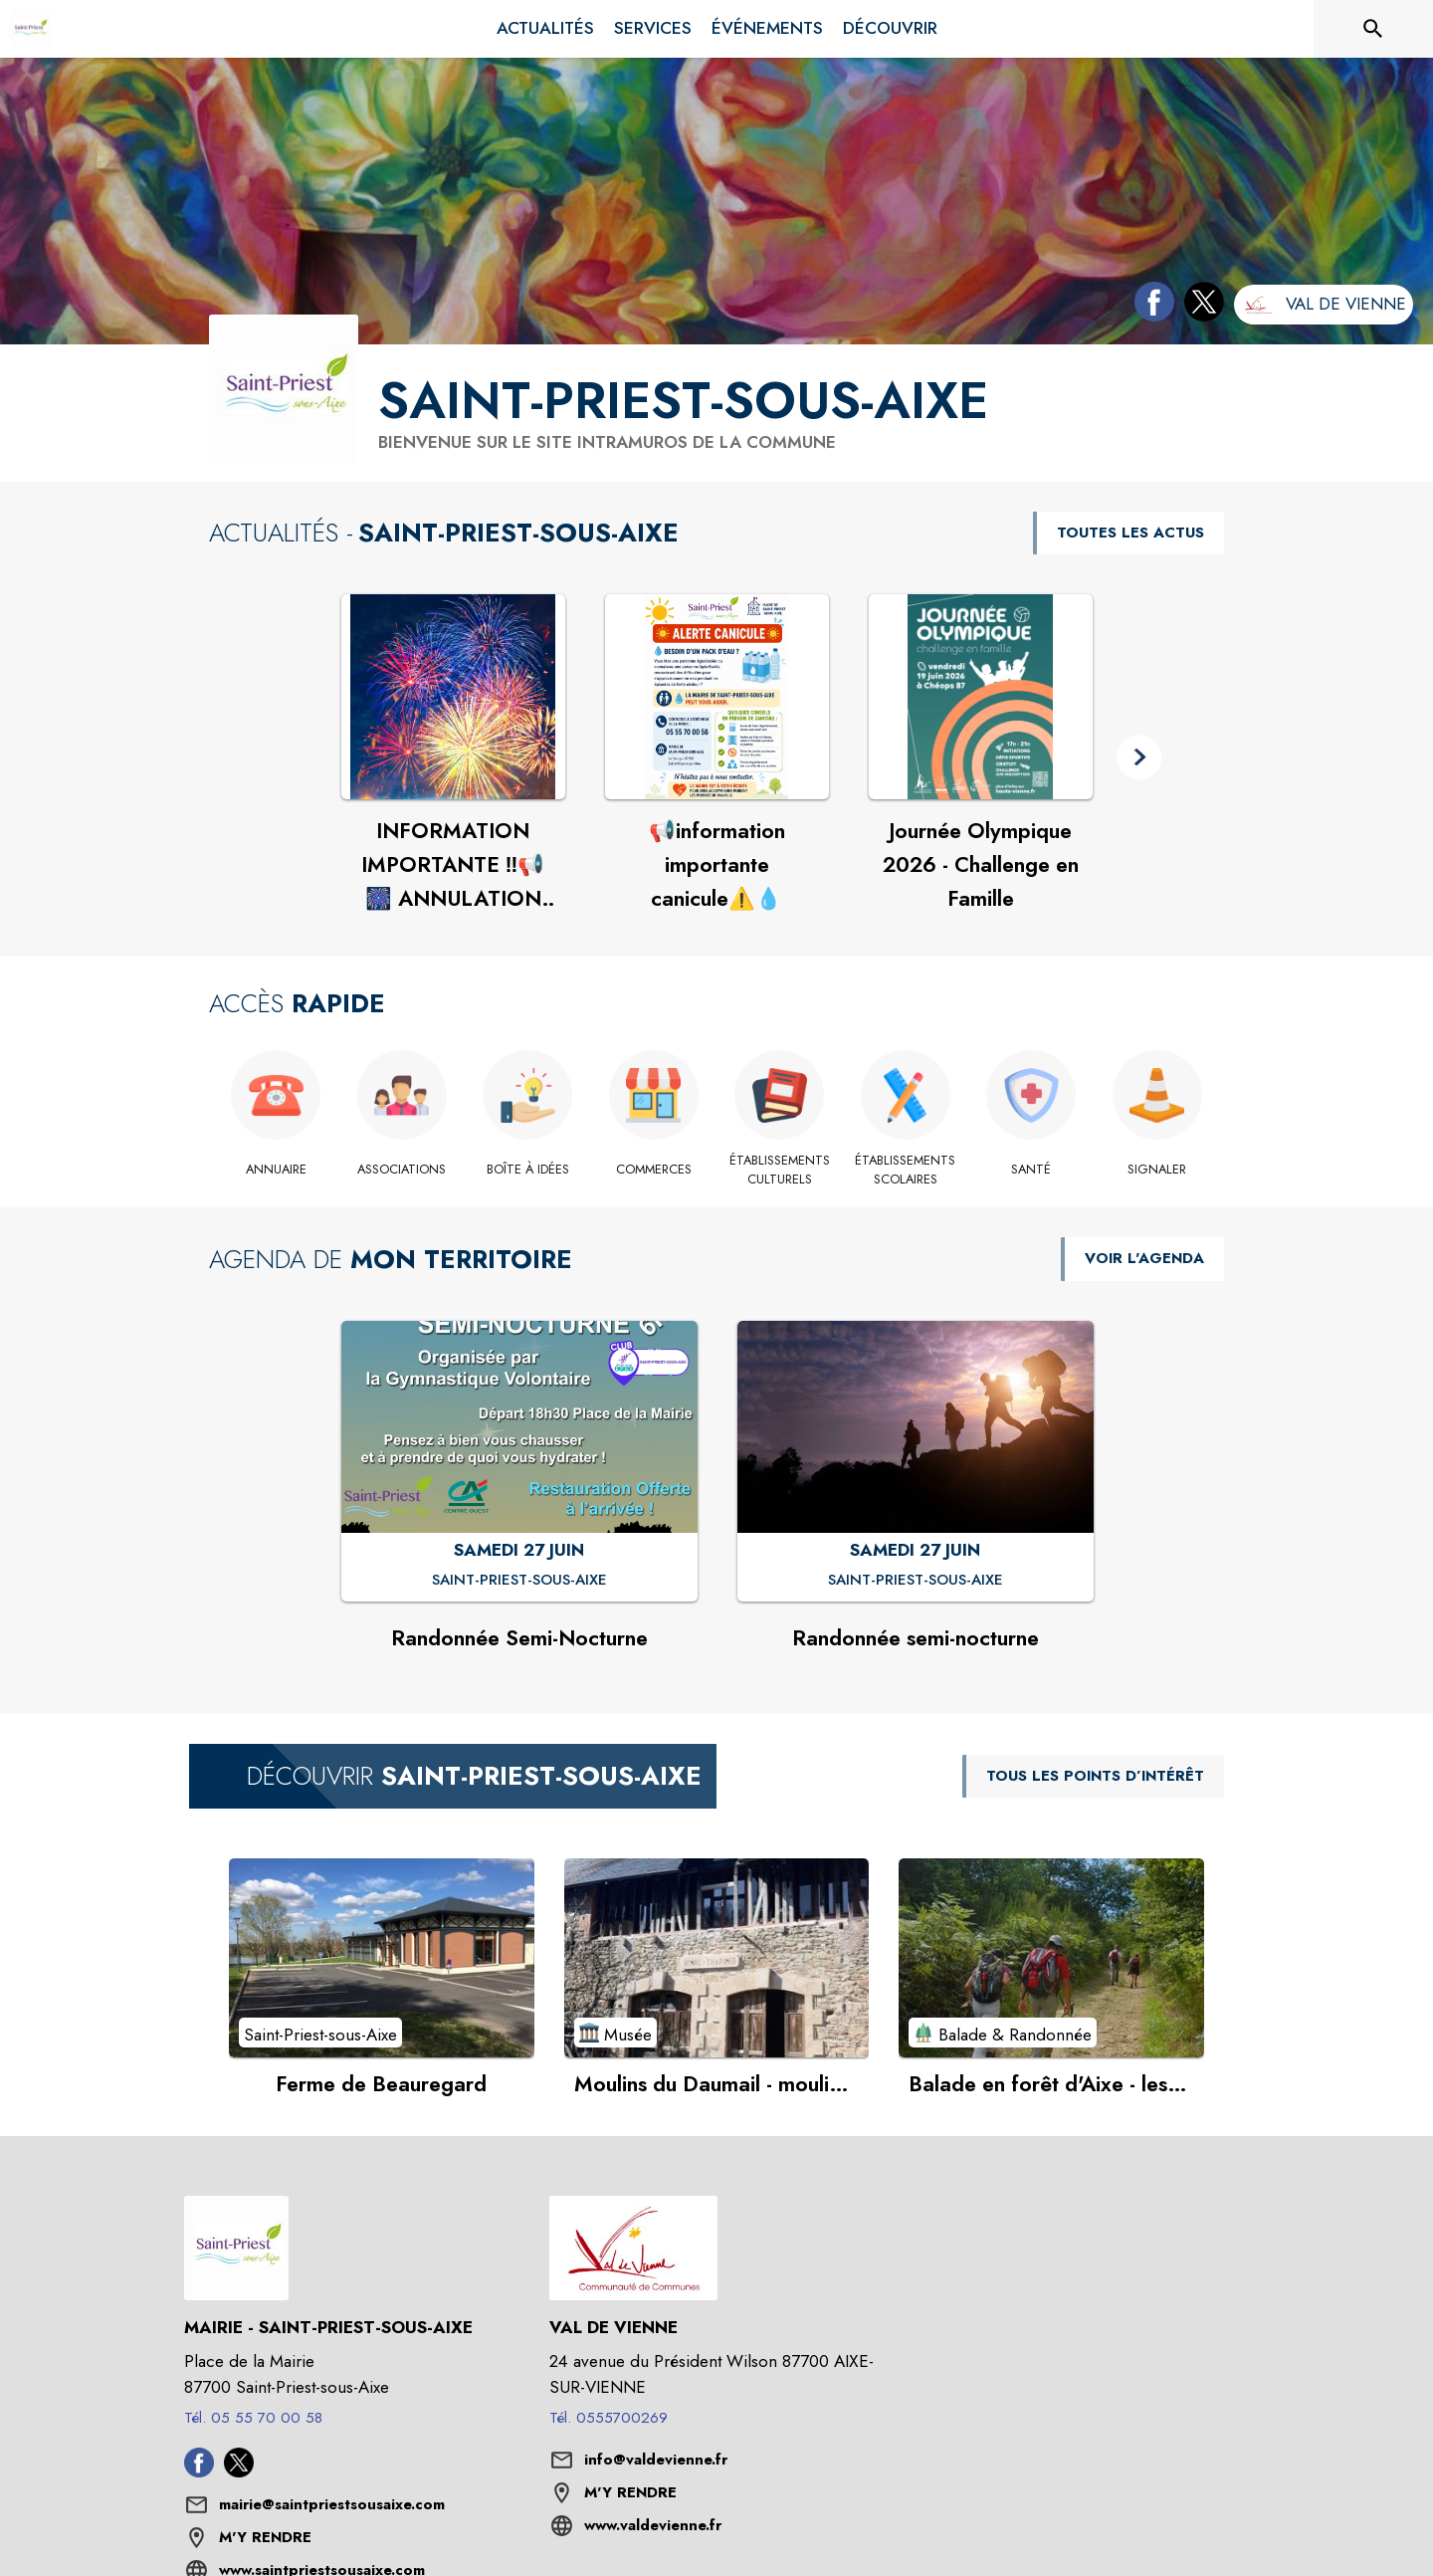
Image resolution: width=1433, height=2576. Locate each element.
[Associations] (402, 1170)
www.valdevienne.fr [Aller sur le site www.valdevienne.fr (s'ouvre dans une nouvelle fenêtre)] (652, 2525)
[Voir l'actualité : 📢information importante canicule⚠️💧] (717, 696)
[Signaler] (1158, 1170)
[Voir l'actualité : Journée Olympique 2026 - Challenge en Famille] (981, 696)
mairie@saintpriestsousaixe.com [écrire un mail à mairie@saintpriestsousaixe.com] (332, 2504)
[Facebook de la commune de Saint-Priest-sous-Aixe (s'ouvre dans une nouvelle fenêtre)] (1149, 305)
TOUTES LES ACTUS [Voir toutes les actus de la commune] (1130, 532)
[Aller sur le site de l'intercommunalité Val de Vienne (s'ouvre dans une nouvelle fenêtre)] (1323, 304)
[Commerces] (654, 1170)
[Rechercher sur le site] (1373, 29)
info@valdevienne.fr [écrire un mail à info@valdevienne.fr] (655, 2459)
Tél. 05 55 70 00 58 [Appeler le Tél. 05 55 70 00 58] (253, 2418)
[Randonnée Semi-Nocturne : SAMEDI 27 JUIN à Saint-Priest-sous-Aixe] (519, 1581)
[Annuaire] (276, 1170)
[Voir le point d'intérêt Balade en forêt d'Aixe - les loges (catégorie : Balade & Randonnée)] (1051, 1957)
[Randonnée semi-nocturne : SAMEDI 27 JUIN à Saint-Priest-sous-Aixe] (915, 1581)
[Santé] (1031, 1170)
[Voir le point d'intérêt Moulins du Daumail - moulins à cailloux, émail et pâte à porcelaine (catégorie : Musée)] (717, 1957)
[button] (1140, 758)
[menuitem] (545, 29)
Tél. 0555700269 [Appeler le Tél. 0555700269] (608, 2418)
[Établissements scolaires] (906, 1170)
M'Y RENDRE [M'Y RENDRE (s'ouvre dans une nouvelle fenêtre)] (265, 2537)
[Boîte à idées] (528, 1170)
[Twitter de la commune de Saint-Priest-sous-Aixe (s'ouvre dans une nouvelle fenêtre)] (1199, 305)
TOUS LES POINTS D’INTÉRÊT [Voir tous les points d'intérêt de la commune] (1095, 1776)
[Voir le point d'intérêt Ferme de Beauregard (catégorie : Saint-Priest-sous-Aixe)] (381, 1957)
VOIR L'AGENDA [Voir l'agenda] (1144, 1258)
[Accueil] (30, 29)
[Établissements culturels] (779, 1170)
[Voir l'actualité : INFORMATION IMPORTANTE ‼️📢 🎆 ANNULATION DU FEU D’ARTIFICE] (453, 696)
